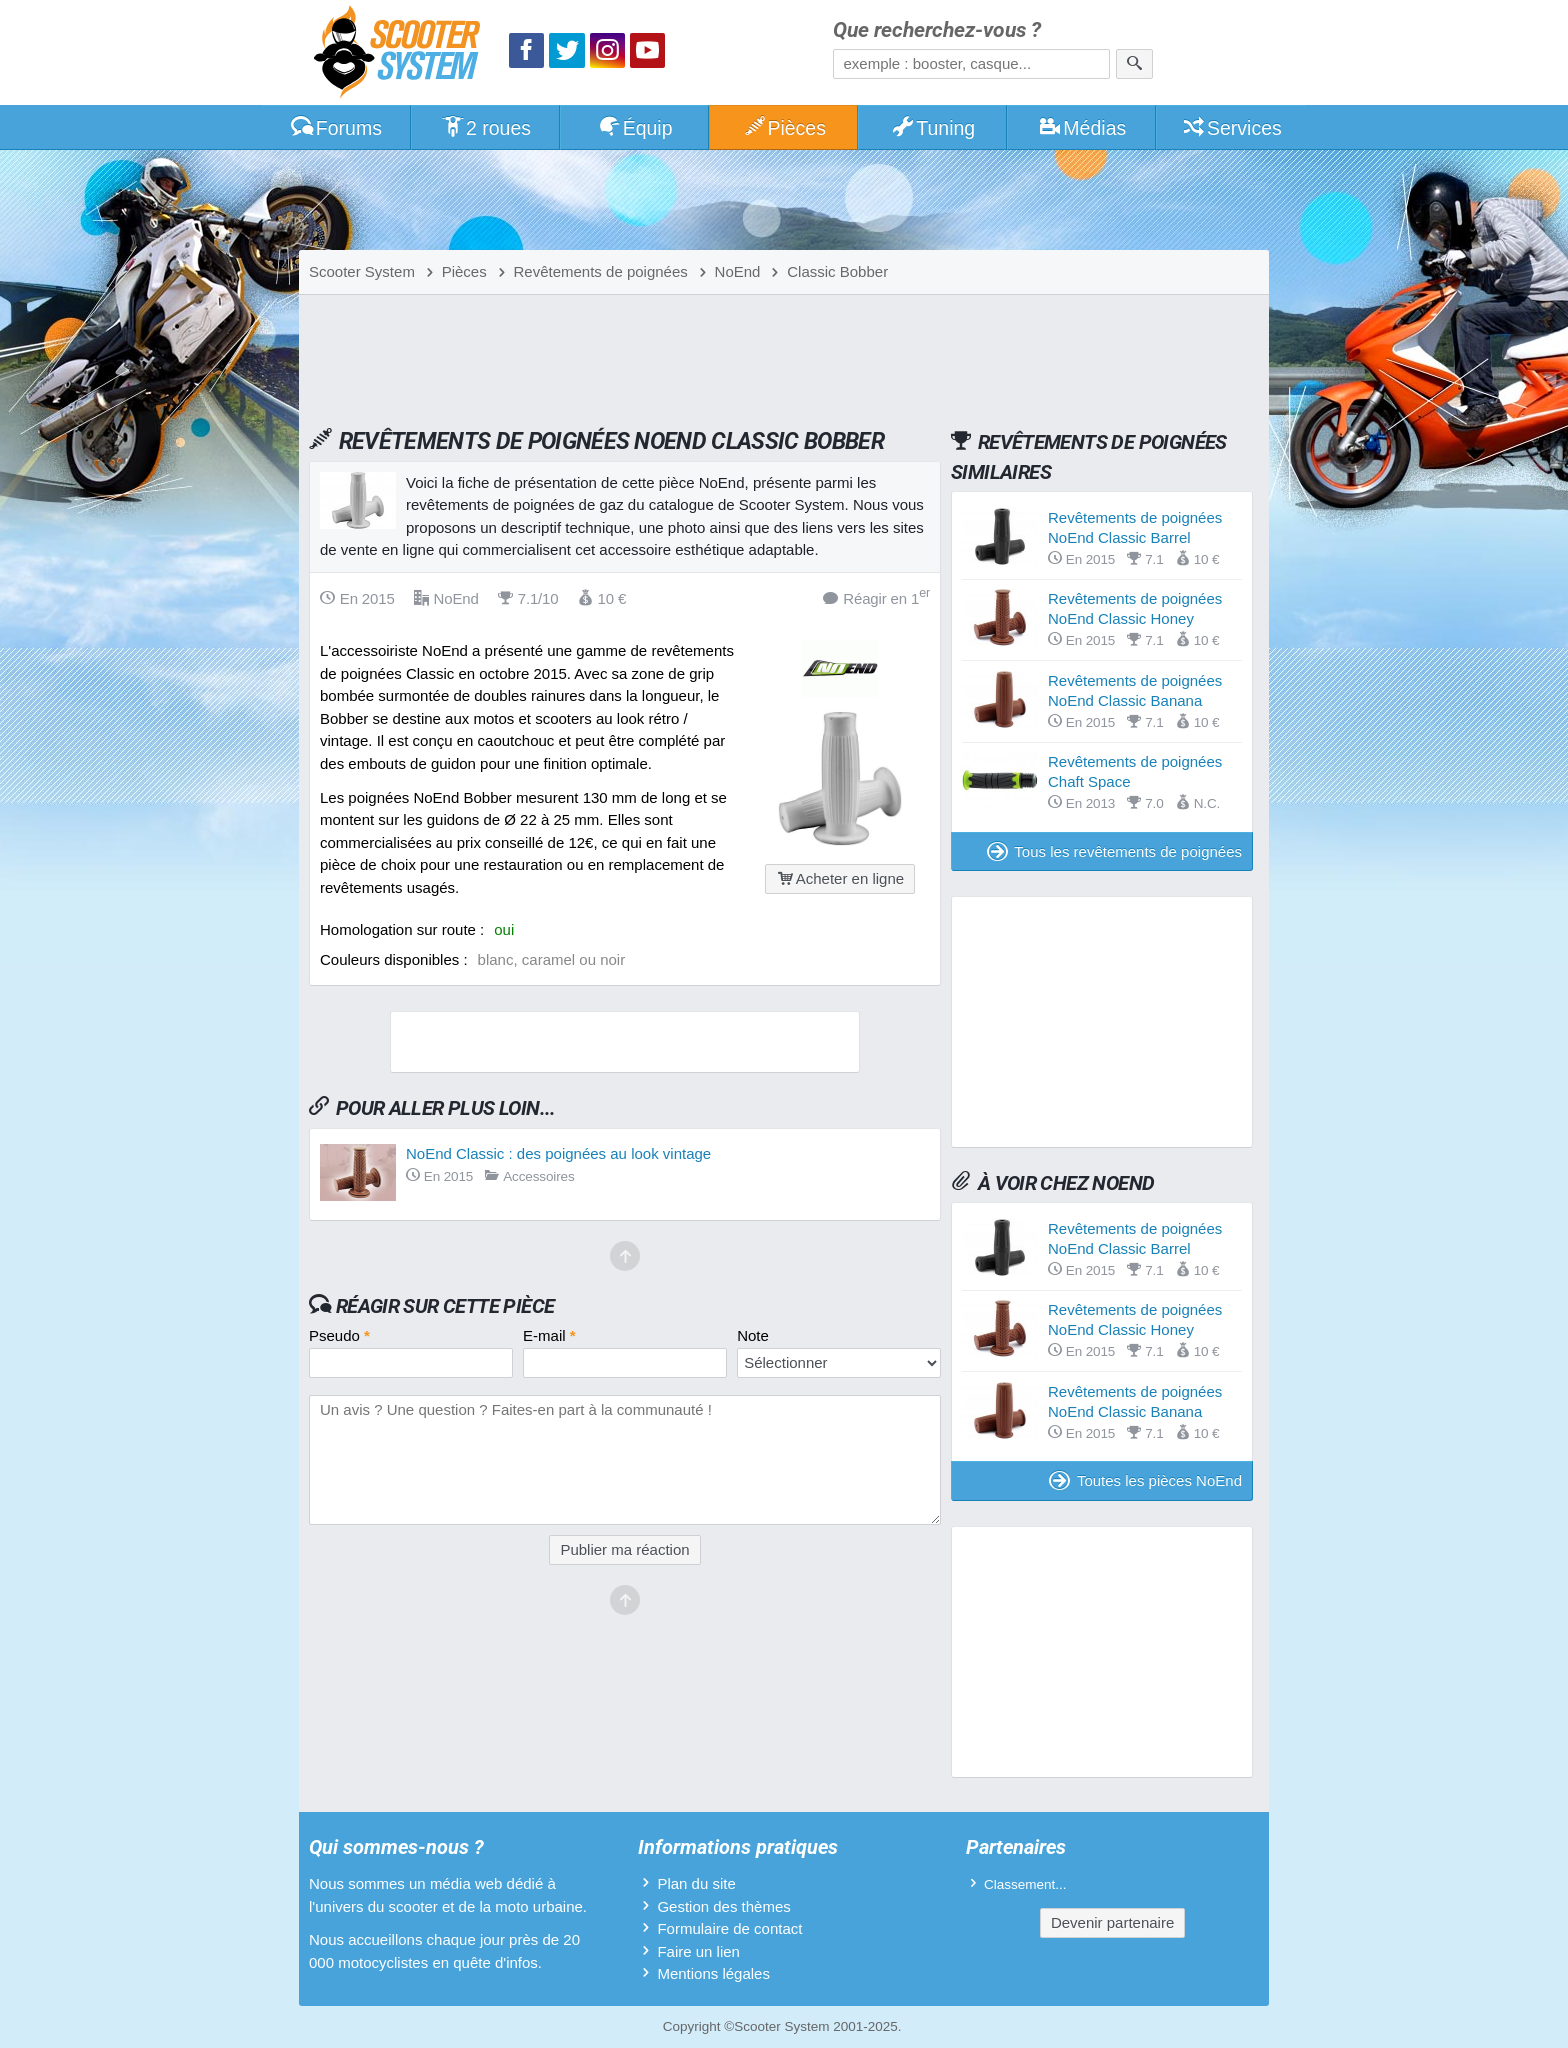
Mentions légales (713, 1973)
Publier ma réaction (624, 1549)
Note (753, 1335)
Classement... (1025, 1884)
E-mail (549, 1335)
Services (1231, 128)
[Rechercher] (1134, 64)
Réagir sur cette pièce (445, 1306)
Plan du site (696, 1883)
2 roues (485, 128)
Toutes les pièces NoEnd (1145, 1480)
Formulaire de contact (729, 1928)
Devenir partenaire (1112, 1922)
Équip (635, 128)
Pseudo (339, 1335)
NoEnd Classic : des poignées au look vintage (558, 1153)
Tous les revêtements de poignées (1114, 851)
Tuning (933, 128)
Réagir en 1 (876, 597)
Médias (1082, 128)
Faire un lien (698, 1951)
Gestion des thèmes (723, 1906)
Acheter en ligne (840, 878)
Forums (336, 128)
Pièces (784, 128)
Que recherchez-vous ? (937, 30)
